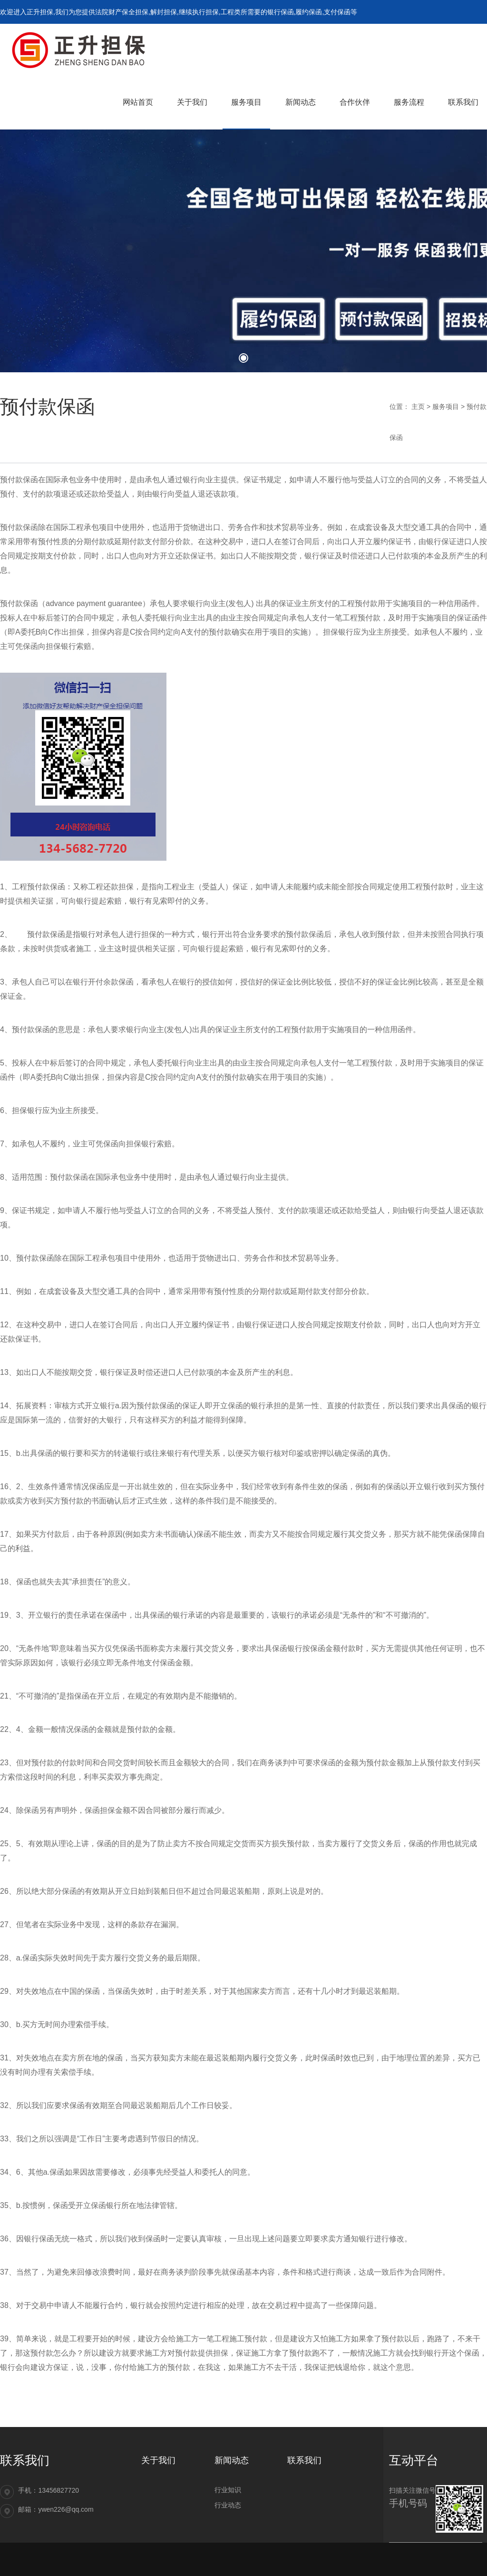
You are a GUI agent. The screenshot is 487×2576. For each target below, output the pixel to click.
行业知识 (227, 2490)
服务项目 (445, 406)
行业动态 (227, 2505)
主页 (418, 406)
